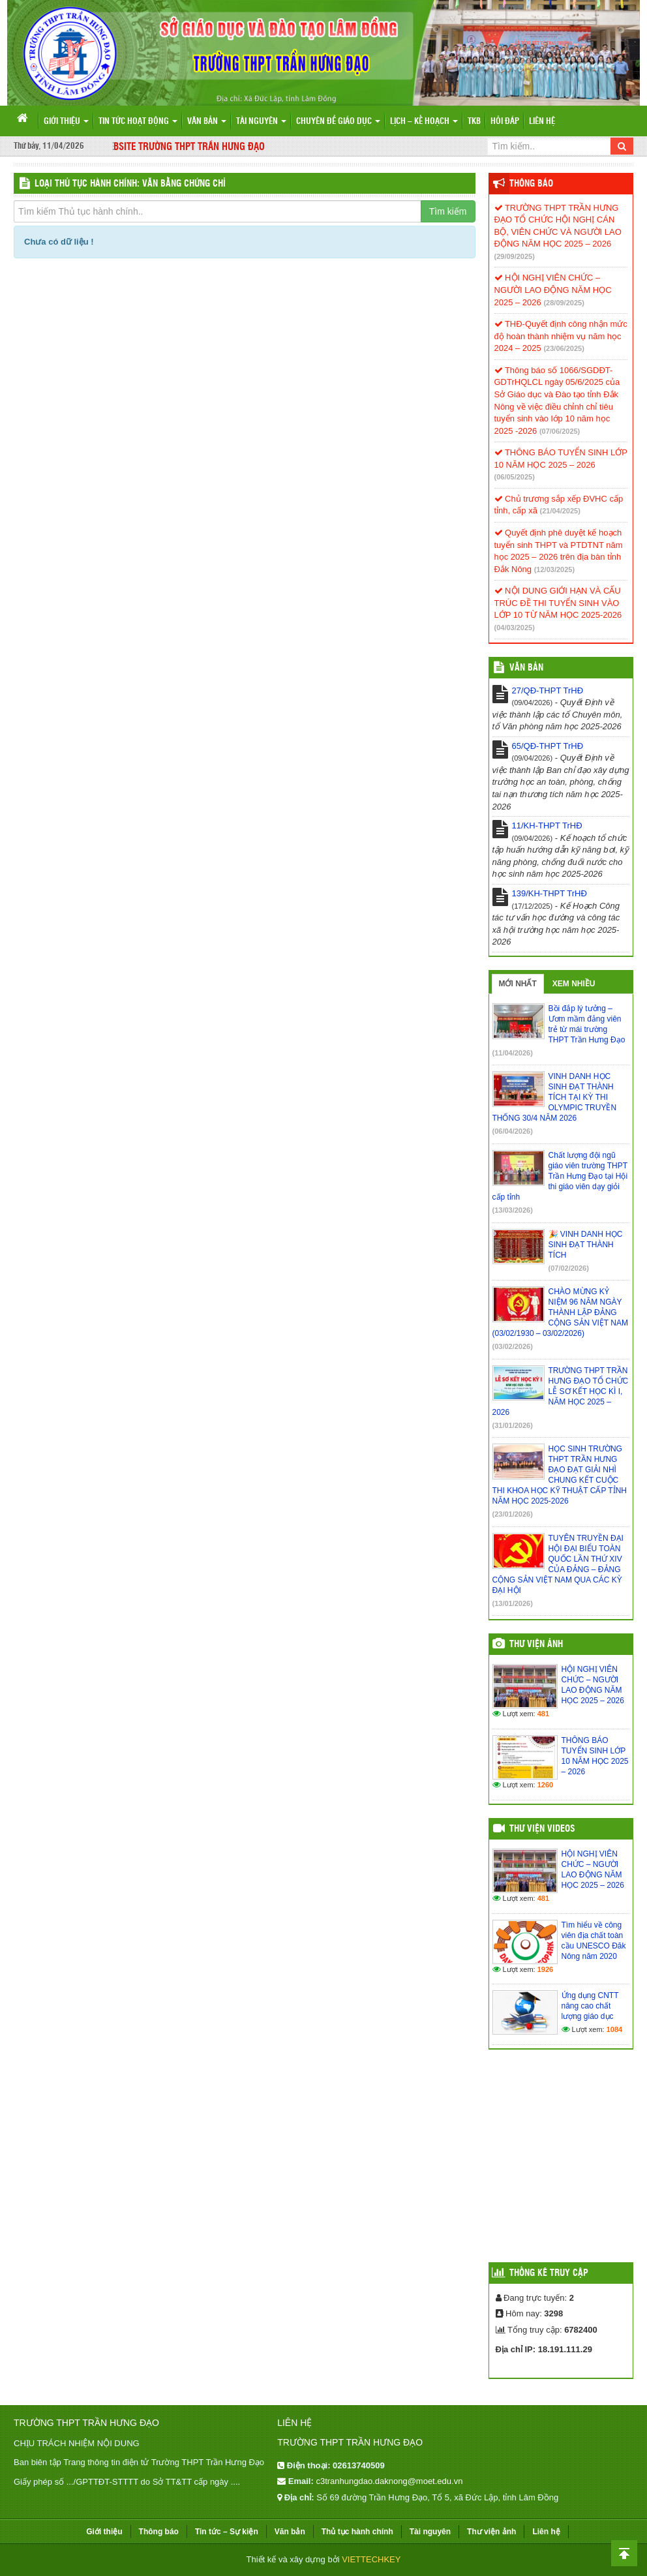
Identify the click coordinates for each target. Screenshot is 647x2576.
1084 (614, 2029)
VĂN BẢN (526, 668)
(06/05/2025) (514, 477)
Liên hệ (542, 121)
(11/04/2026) (512, 1053)
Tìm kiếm (448, 211)
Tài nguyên (261, 121)
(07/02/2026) (569, 1268)
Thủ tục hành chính (357, 2531)
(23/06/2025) (563, 348)
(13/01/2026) (512, 1603)
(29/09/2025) (514, 256)
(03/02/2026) (512, 1346)
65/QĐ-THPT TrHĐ (548, 746)
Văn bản (206, 121)
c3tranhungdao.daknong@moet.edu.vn (389, 2481)
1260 (545, 1785)
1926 (545, 1969)
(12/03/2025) (554, 569)
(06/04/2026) (512, 1131)
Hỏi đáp (504, 121)
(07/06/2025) (559, 431)
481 (543, 1714)
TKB (474, 121)
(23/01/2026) (512, 1514)
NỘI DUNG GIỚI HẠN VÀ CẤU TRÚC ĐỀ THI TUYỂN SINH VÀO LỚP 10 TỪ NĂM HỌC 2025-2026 (558, 603)
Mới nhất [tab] (518, 983)
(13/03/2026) (512, 1210)
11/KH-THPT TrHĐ (547, 825)
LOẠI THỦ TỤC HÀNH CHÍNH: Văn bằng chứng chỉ (130, 184)
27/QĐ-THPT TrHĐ (548, 690)
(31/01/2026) (512, 1425)
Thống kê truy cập (548, 2273)
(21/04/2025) (560, 511)
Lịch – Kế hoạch (424, 121)
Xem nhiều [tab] (573, 983)
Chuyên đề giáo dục (338, 121)
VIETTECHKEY (371, 2559)
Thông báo (531, 184)
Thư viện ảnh (536, 1644)
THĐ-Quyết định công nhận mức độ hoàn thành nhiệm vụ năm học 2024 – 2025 (560, 336)
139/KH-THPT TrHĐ (549, 893)
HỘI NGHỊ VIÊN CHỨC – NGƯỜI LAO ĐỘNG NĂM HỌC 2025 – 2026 (553, 290)
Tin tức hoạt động (137, 121)
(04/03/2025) (514, 627)
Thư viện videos (542, 1829)
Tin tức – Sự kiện (226, 2531)
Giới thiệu (66, 121)
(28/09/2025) (563, 303)
